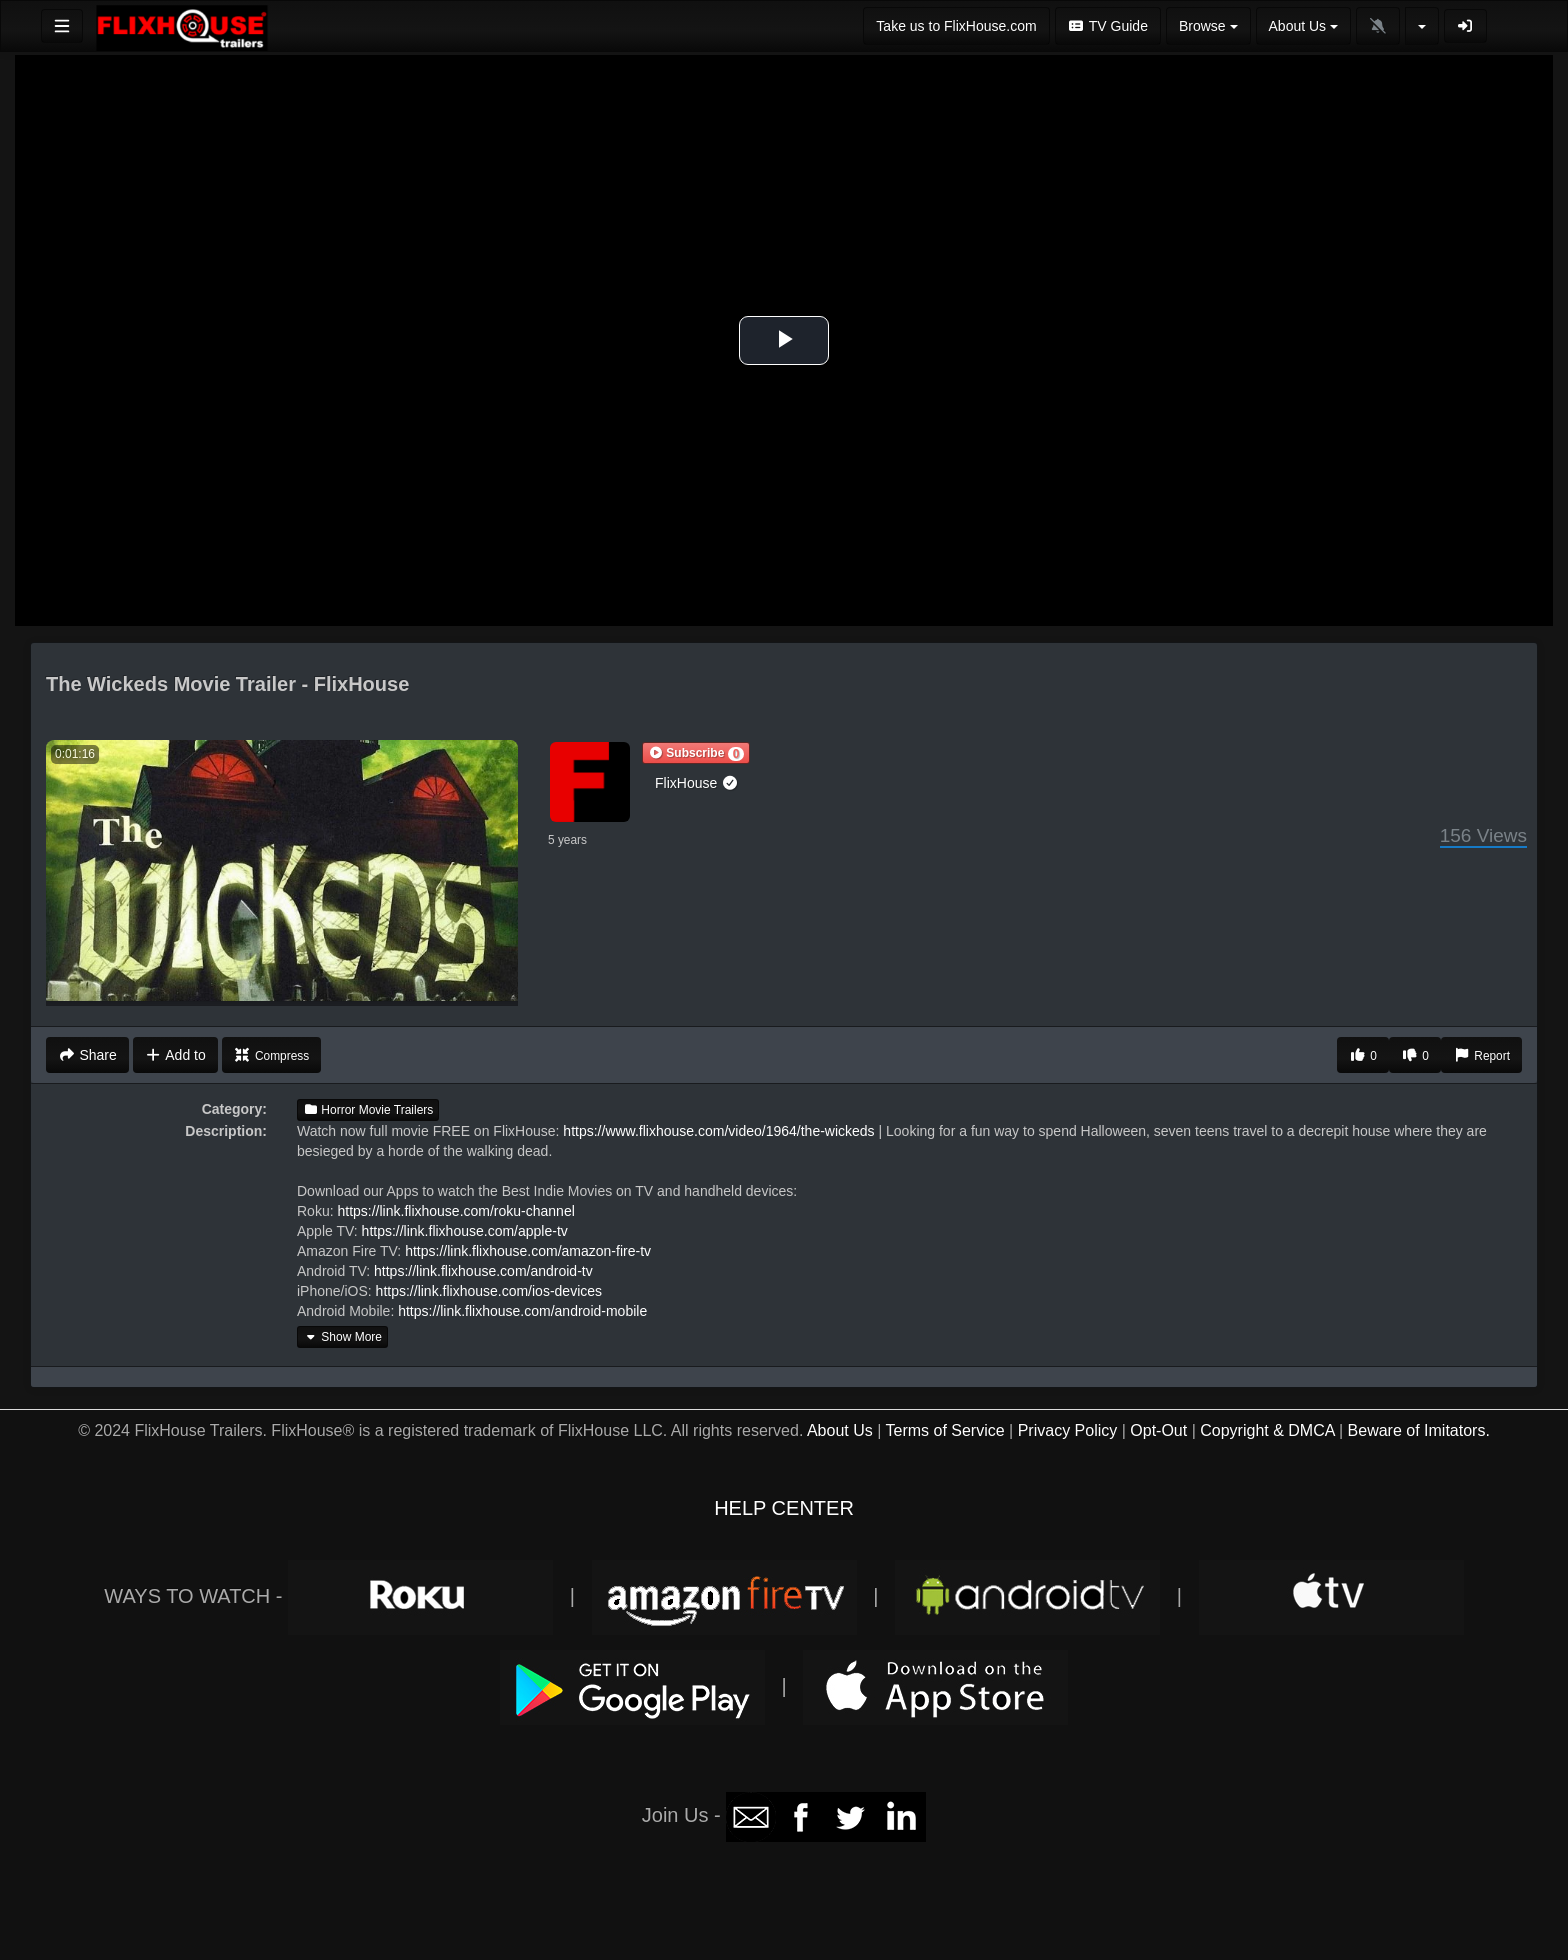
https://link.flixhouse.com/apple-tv (465, 1231)
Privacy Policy (1068, 1430)
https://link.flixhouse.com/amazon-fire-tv (528, 1251)
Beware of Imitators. (1419, 1430)
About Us (840, 1430)
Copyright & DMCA (1267, 1430)
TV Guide (1108, 26)
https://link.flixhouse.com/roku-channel (455, 1211)
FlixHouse (697, 783)
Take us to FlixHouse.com (956, 26)
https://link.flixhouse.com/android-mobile (522, 1311)
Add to (175, 1055)
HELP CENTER (784, 1508)
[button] (696, 753)
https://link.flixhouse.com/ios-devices (489, 1291)
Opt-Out (1158, 1430)
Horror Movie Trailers (368, 1110)
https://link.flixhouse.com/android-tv (483, 1271)
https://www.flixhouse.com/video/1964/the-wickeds (718, 1131)
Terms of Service (944, 1430)
